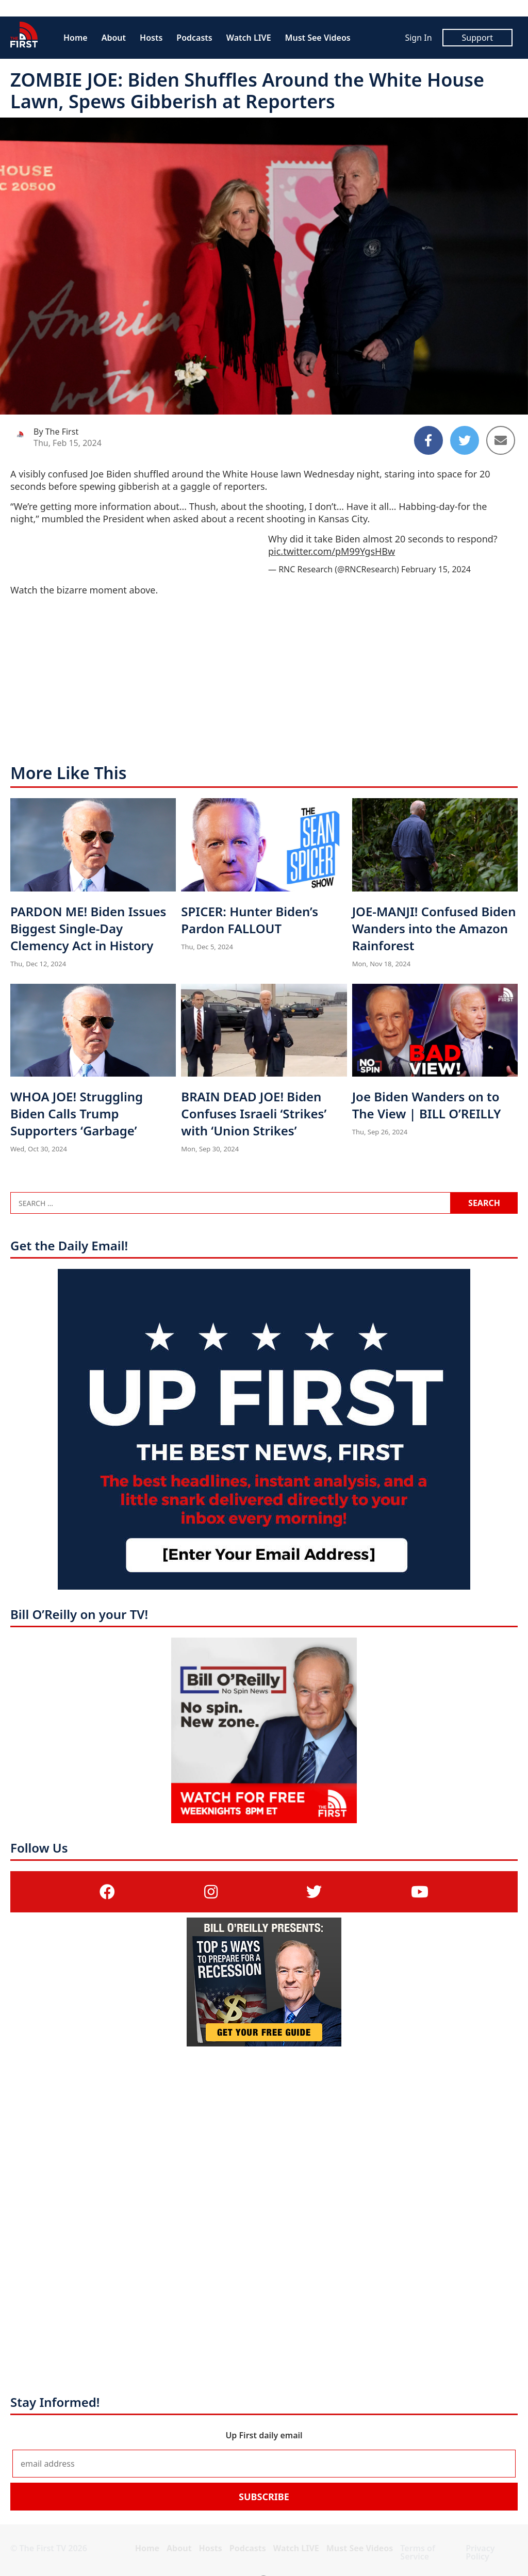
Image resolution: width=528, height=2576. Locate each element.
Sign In (418, 37)
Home (75, 37)
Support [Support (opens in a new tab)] (477, 37)
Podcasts (194, 37)
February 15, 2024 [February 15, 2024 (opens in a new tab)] (436, 569)
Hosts (151, 37)
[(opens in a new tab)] (107, 1891)
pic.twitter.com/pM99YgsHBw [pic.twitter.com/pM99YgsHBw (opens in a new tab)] (331, 551)
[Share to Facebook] (428, 440)
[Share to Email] (500, 440)
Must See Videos (318, 37)
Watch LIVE (248, 37)
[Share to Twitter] (464, 440)
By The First (56, 431)
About (114, 37)
